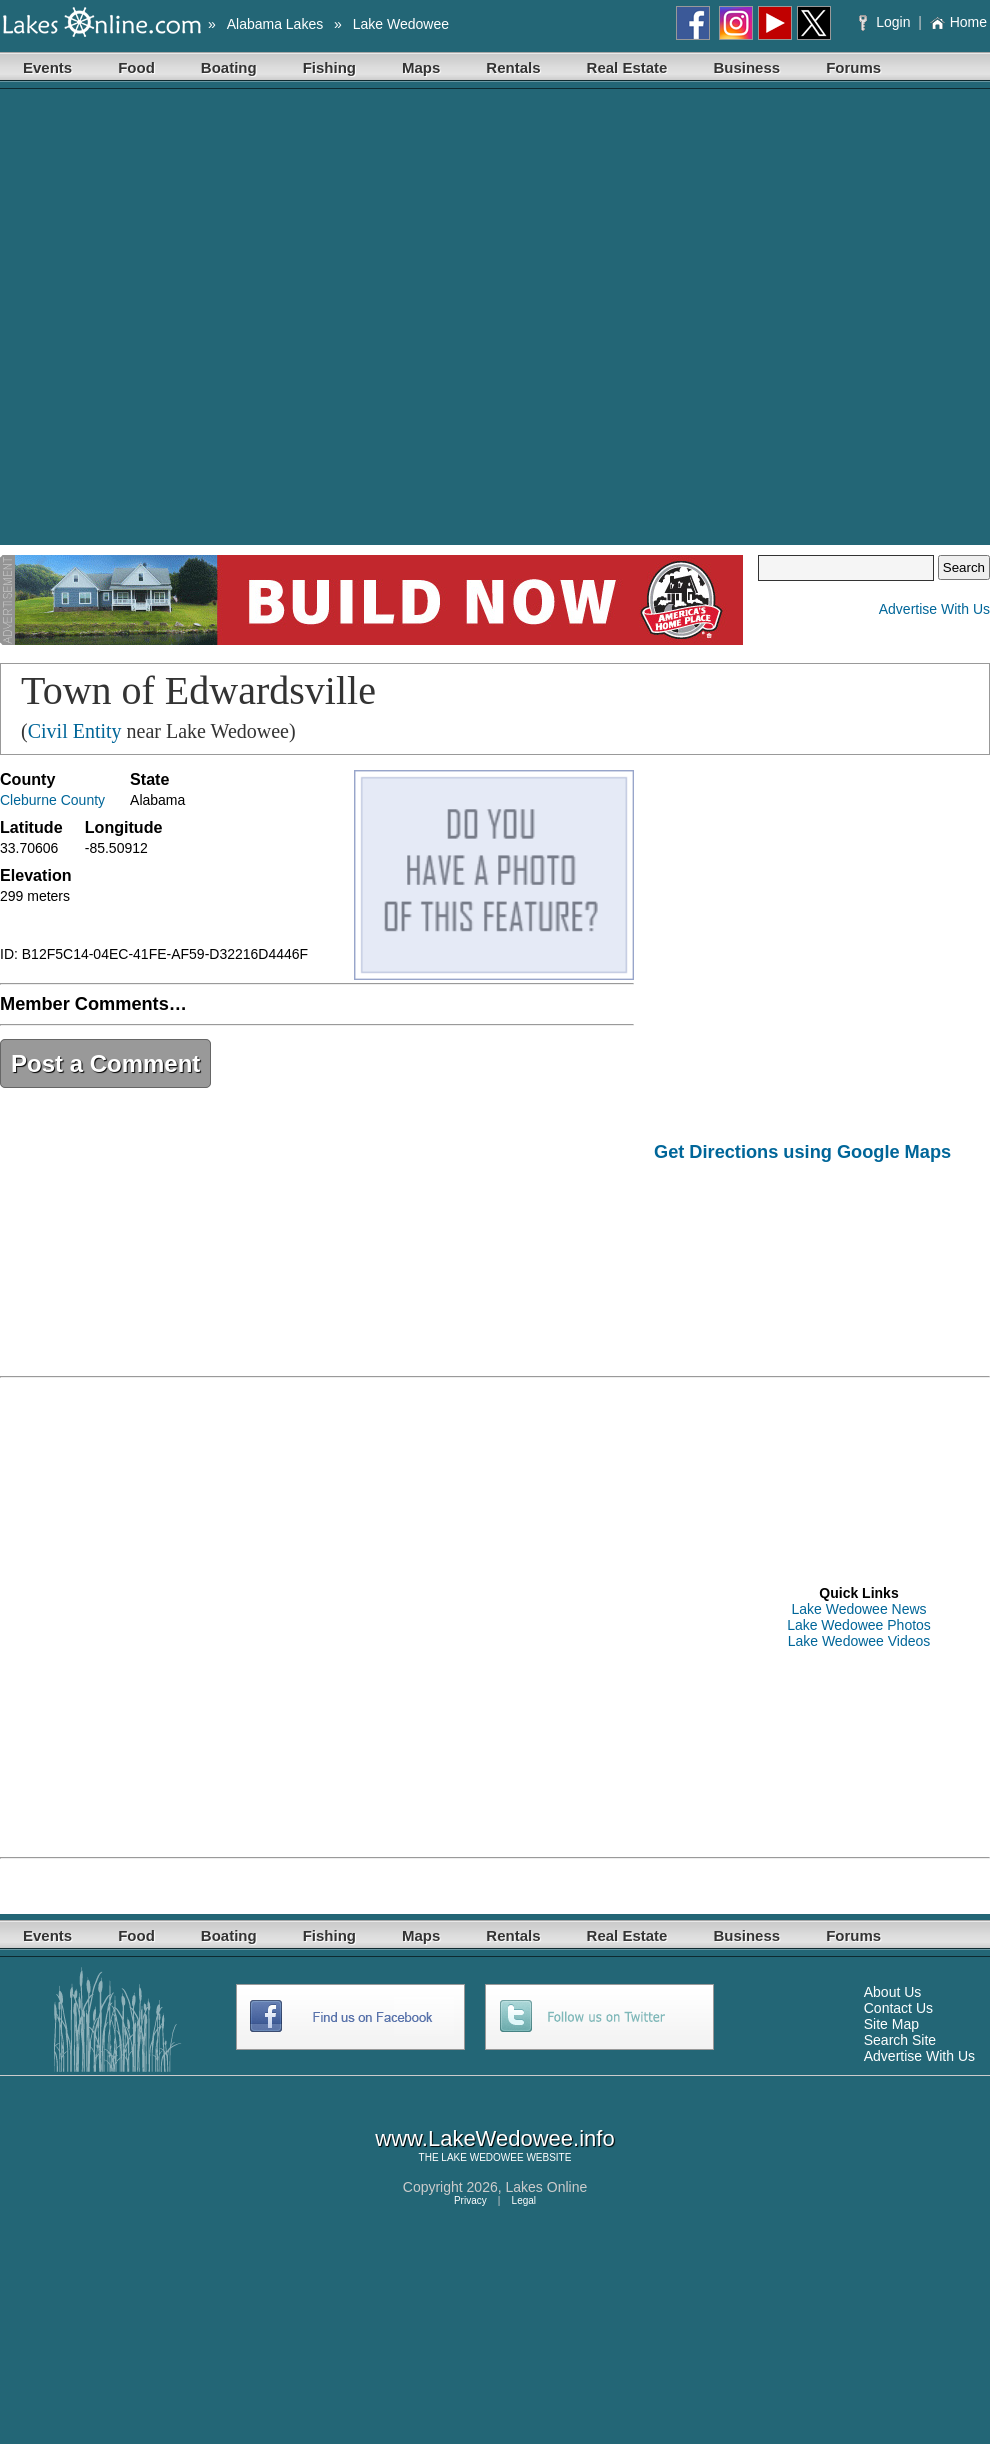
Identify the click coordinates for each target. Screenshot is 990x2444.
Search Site (900, 2040)
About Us (893, 1992)
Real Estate (627, 67)
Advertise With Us (934, 609)
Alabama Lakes (275, 24)
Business (746, 67)
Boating (229, 67)
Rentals (513, 67)
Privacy (470, 2200)
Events (47, 67)
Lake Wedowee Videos (859, 1641)
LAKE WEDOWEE (482, 2157)
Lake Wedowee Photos (859, 1625)
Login (886, 22)
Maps (421, 67)
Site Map (891, 2024)
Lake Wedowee (401, 24)
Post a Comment (105, 1063)
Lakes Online (547, 2187)
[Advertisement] (223, 322)
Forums (853, 67)
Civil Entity (75, 731)
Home (958, 22)
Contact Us (898, 2008)
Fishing (329, 67)
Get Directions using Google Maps (802, 1152)
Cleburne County (52, 800)
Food (136, 67)
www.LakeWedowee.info (494, 2138)
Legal (524, 2200)
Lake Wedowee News (858, 1609)
